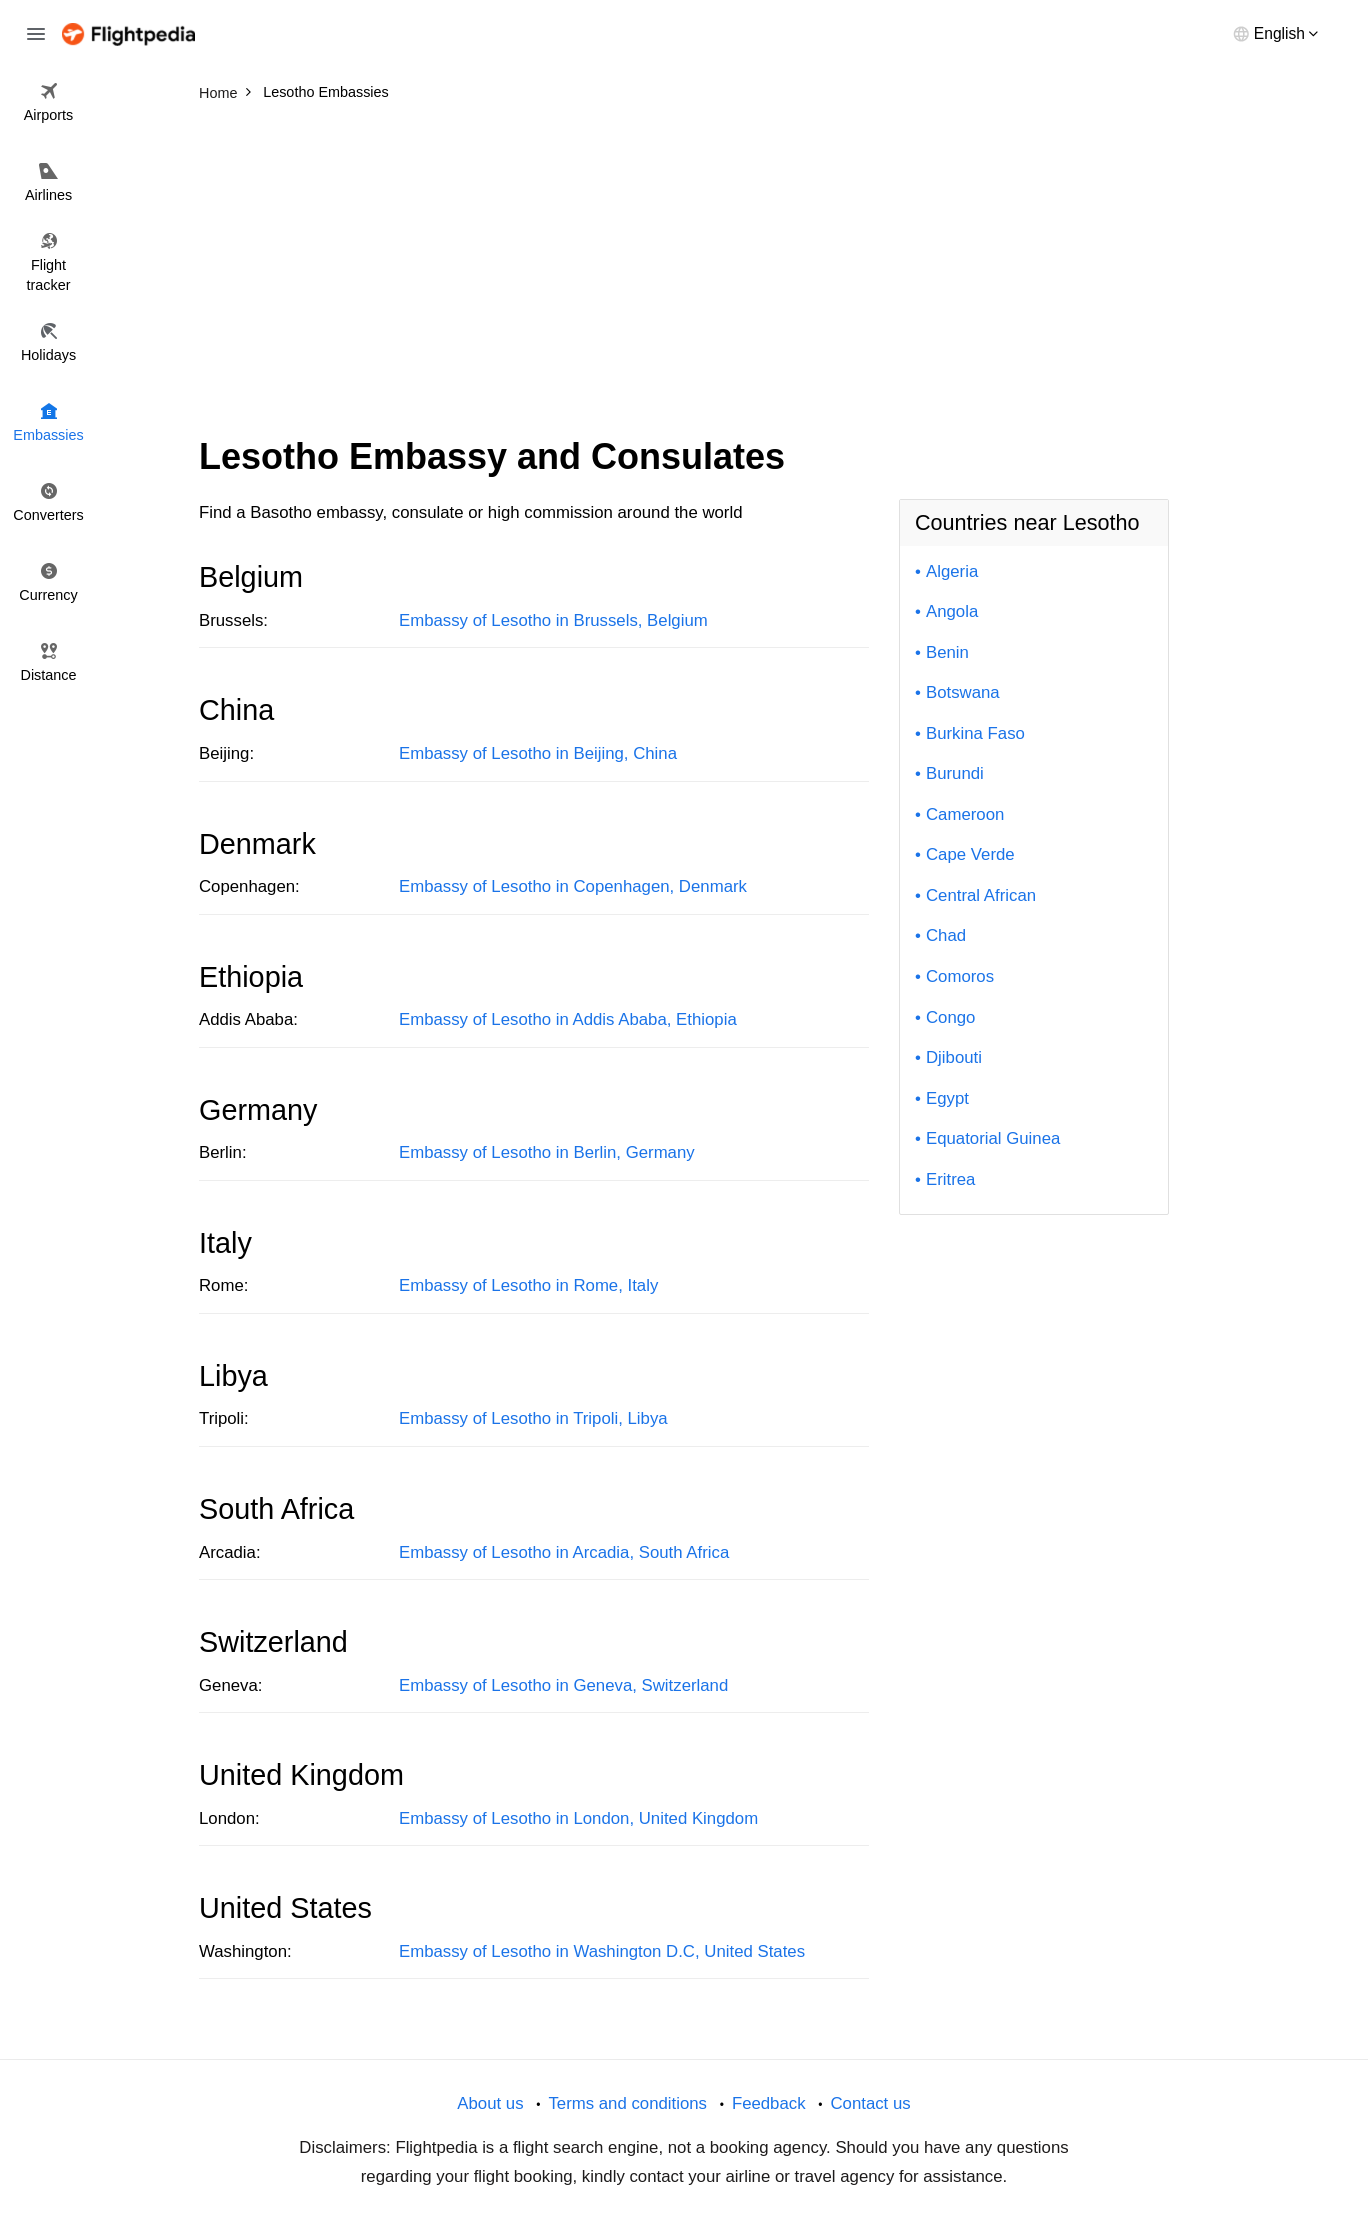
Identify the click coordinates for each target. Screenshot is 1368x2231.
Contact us (870, 2103)
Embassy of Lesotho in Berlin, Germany (547, 1152)
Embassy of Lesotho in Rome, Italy (528, 1285)
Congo (950, 1017)
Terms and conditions (627, 2103)
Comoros (960, 976)
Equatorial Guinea (993, 1138)
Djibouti (954, 1057)
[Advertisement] (684, 260)
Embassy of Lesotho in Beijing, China (538, 753)
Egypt (947, 1098)
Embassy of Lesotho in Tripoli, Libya (533, 1418)
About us (490, 2103)
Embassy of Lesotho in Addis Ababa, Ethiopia (568, 1019)
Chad (946, 935)
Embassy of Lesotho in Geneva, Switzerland (563, 1685)
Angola (952, 611)
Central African (981, 895)
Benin (947, 652)
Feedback (769, 2103)
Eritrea (950, 1179)
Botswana (963, 692)
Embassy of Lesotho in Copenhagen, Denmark (573, 886)
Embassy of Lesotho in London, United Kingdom (578, 1818)
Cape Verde (970, 854)
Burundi (955, 773)
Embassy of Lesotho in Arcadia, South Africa (564, 1552)
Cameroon (965, 814)
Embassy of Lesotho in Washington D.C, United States (602, 1951)
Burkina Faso (975, 733)
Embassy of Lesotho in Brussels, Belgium (553, 620)
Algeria (952, 571)
